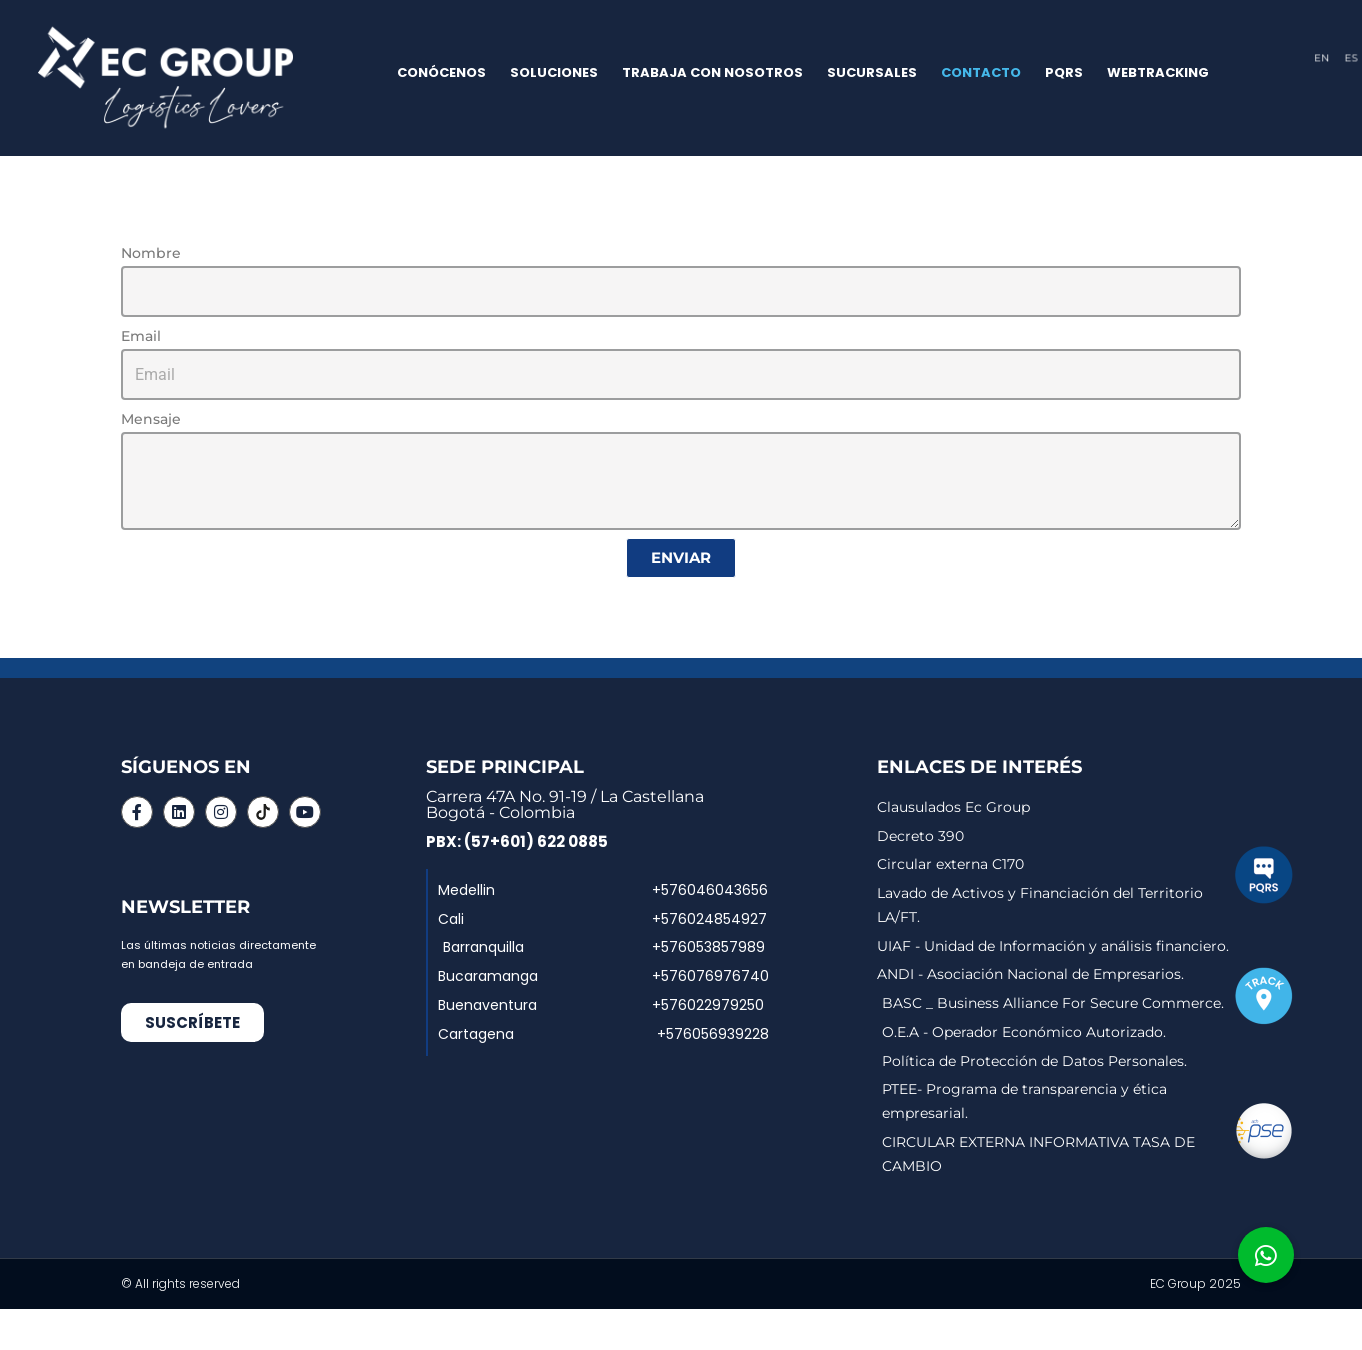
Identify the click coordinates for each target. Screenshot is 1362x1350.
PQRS (1064, 72)
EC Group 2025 (1195, 1284)
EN (1321, 57)
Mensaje (151, 419)
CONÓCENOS (441, 72)
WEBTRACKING (1158, 72)
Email (141, 336)
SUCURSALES (872, 72)
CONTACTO (981, 72)
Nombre (151, 253)
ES (1350, 57)
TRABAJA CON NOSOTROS (712, 72)
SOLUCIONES (554, 72)
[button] (1266, 1255)
